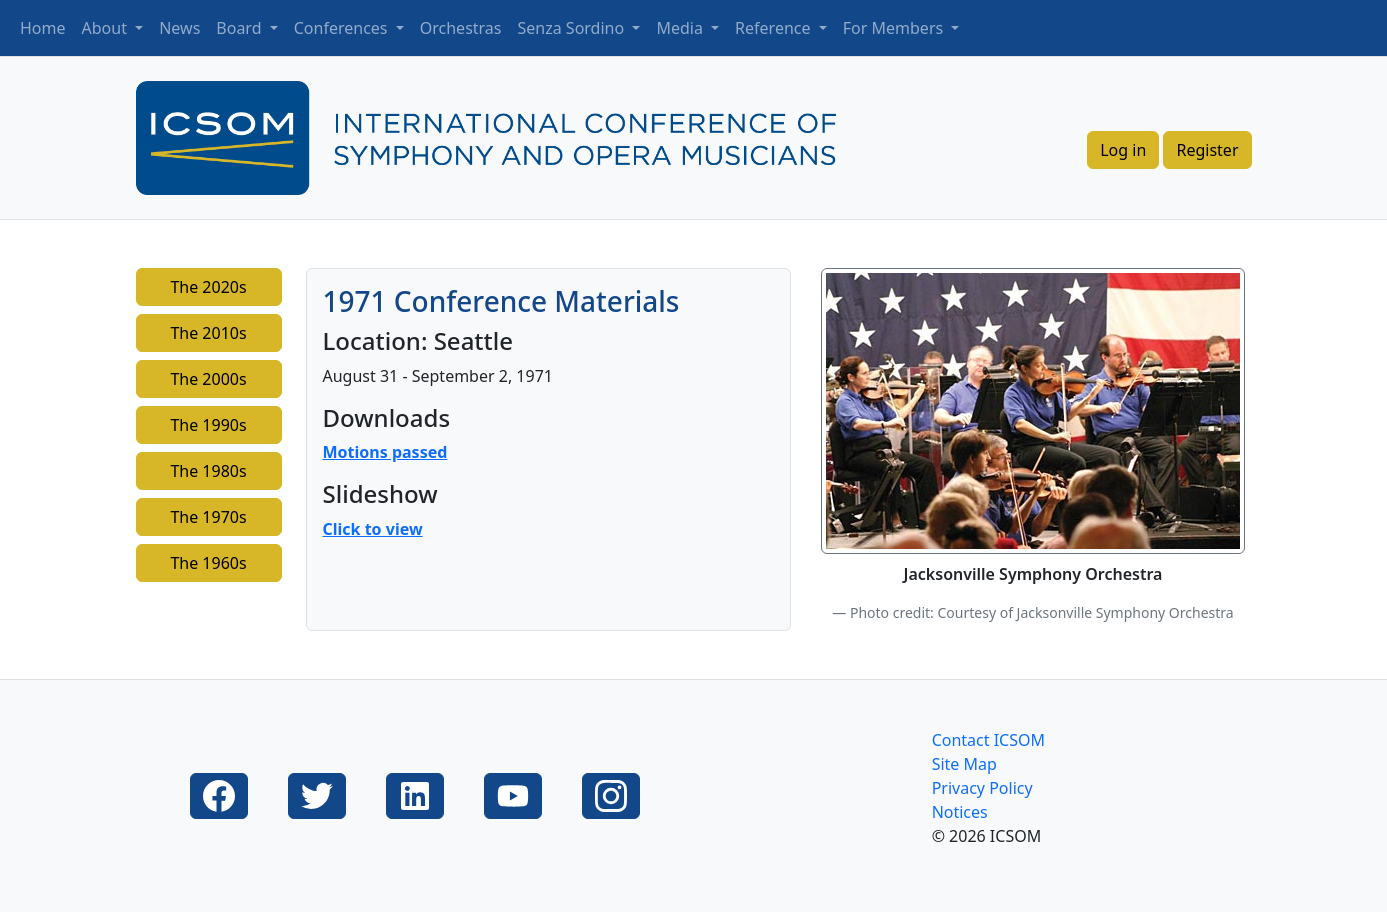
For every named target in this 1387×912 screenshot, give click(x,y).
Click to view (373, 529)
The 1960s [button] (208, 563)
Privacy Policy (982, 788)
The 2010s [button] (208, 333)
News (179, 28)
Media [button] (681, 28)
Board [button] (240, 28)
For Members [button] (895, 28)
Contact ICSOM (988, 740)
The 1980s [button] (208, 471)
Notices (960, 812)
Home (43, 28)
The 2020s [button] (208, 287)
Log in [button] (1123, 150)
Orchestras (461, 28)
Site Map (964, 764)
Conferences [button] (343, 28)
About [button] (107, 28)
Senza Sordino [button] (573, 28)
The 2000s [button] (208, 379)
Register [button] (1207, 150)
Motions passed (385, 452)
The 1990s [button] (208, 425)
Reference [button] (775, 28)
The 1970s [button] (208, 517)
